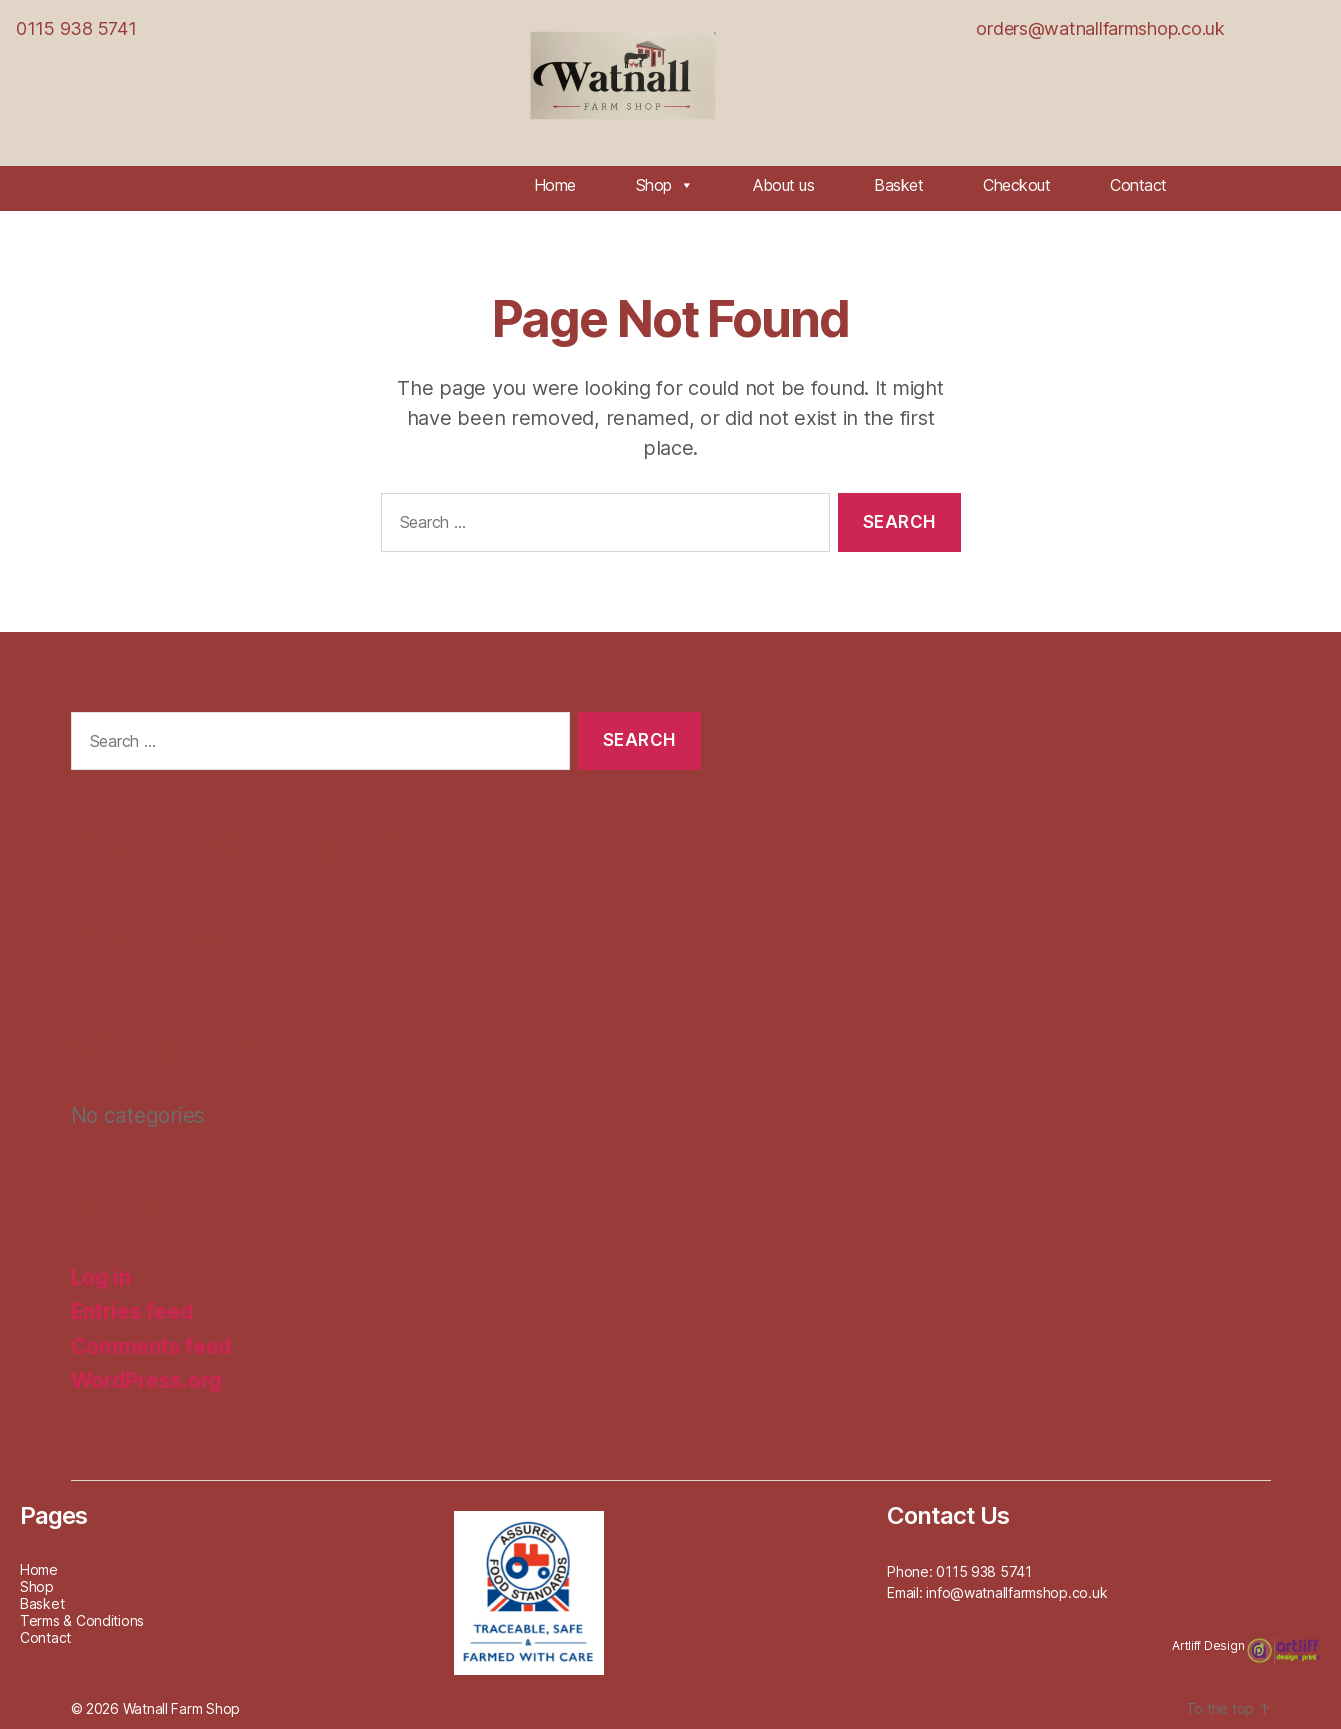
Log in (101, 1277)
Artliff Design (1209, 1645)
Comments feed (152, 1346)
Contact (1138, 185)
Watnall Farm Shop (181, 1708)
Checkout (1016, 185)
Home (555, 185)
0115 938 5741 (76, 28)
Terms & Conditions (82, 1620)
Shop (665, 185)
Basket (898, 185)
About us (783, 185)
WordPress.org (147, 1380)
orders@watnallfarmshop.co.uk (1100, 28)
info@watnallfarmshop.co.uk (1016, 1592)
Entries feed (132, 1311)
